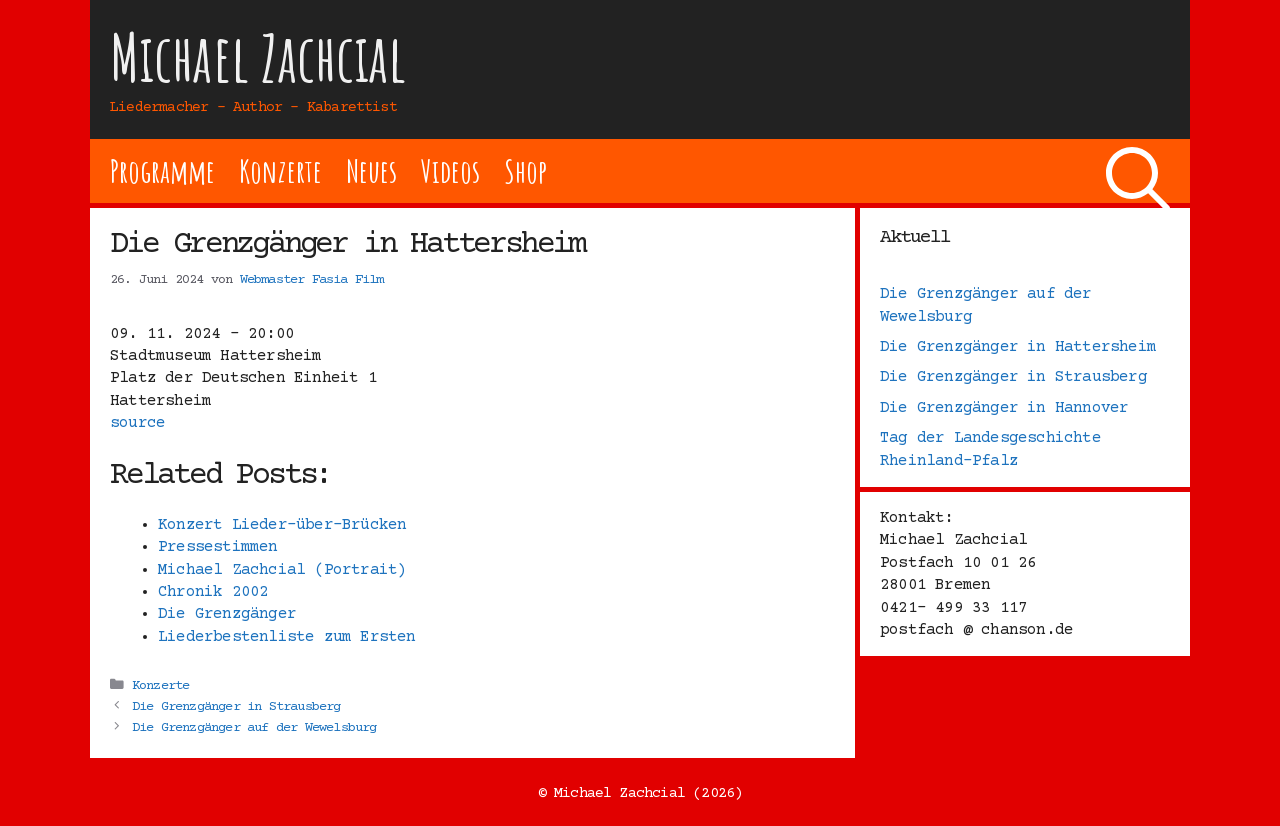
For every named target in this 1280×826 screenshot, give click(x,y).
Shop (525, 170)
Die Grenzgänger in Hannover (1004, 408)
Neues (371, 170)
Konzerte (280, 170)
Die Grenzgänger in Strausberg (236, 707)
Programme (162, 170)
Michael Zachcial (258, 57)
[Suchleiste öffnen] (1138, 171)
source (137, 423)
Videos (450, 170)
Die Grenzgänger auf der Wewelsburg (254, 728)
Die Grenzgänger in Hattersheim (1018, 347)
